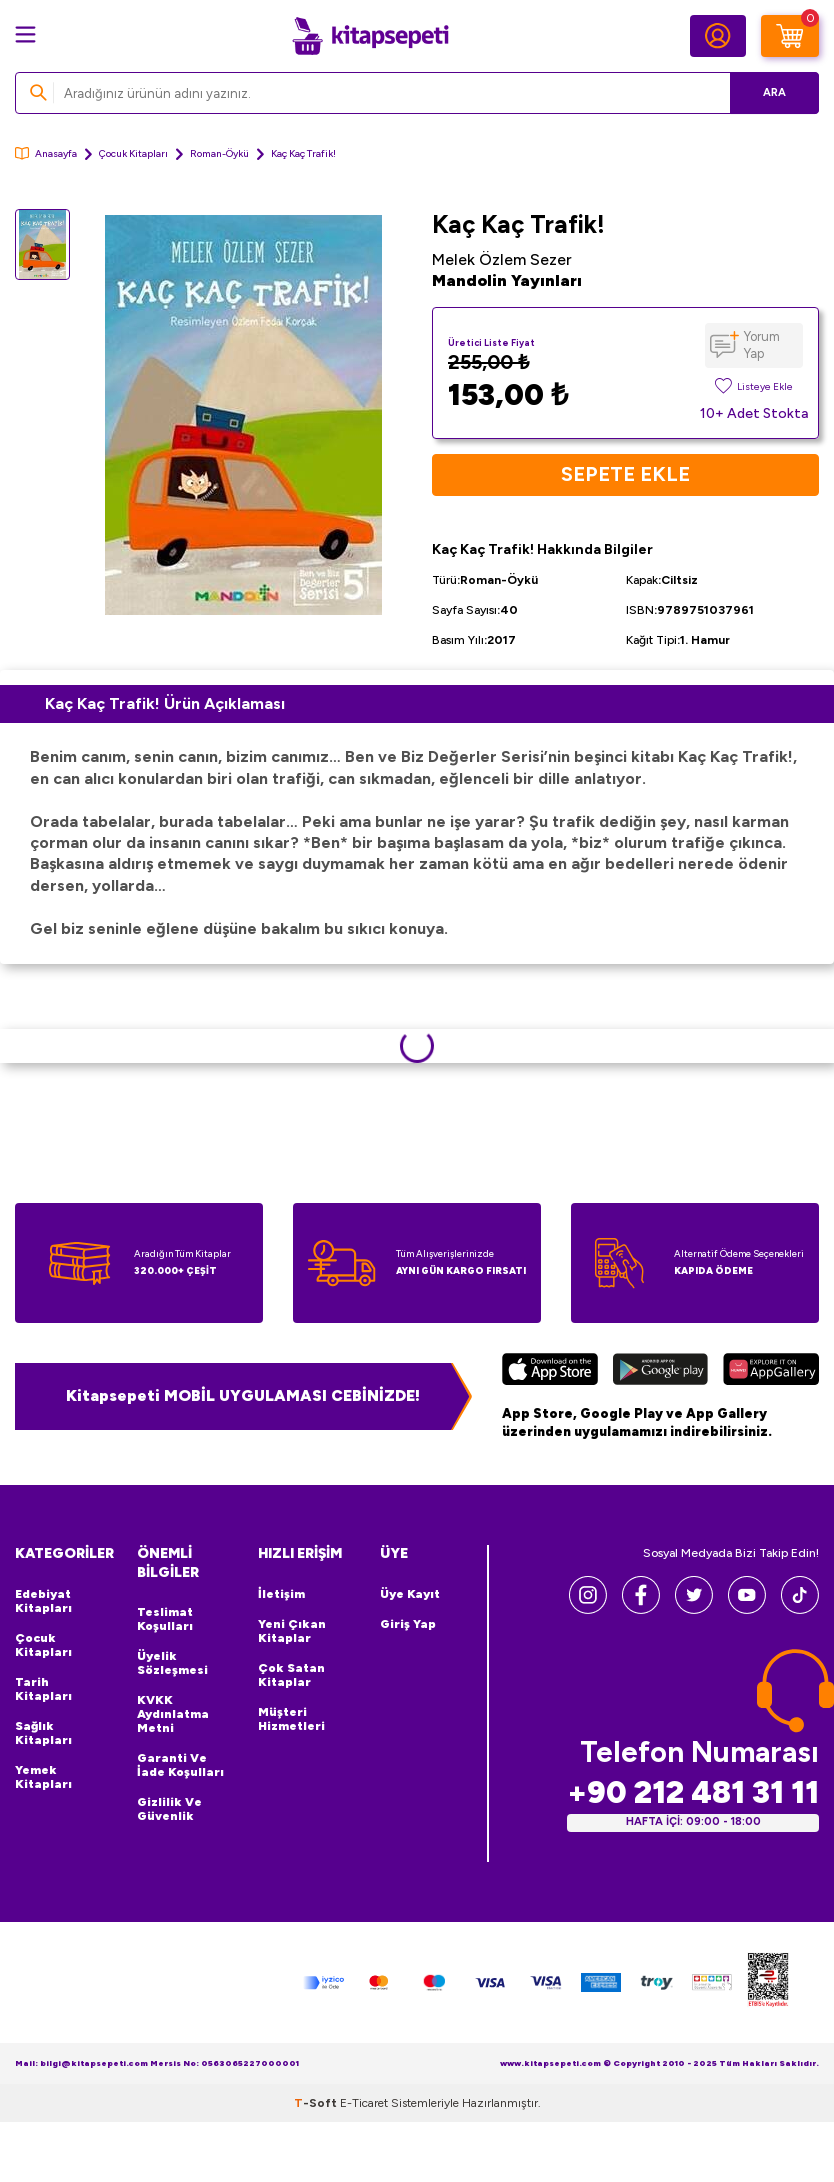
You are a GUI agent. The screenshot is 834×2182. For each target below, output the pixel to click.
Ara (774, 92)
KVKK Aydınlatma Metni (173, 1714)
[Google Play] (660, 1371)
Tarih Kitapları (43, 1689)
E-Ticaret (364, 2103)
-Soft (317, 2103)
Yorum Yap (762, 345)
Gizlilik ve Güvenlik (169, 1809)
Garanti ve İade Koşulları (180, 1765)
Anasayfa (46, 153)
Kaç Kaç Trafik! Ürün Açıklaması (165, 703)
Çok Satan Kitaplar (291, 1675)
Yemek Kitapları (43, 1777)
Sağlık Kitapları (43, 1733)
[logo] (370, 36)
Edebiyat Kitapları (43, 1601)
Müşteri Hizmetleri (291, 1719)
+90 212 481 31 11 (693, 1792)
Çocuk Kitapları (133, 153)
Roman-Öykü (219, 153)
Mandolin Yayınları (507, 280)
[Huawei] (771, 1371)
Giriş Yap (408, 1624)
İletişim (281, 1594)
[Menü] (25, 34)
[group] (243, 415)
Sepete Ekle (625, 475)
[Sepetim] (790, 36)
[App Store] (550, 1371)
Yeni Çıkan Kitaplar (292, 1631)
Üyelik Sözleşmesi (172, 1663)
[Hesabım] (718, 36)
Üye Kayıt (410, 1594)
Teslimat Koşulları (165, 1619)
